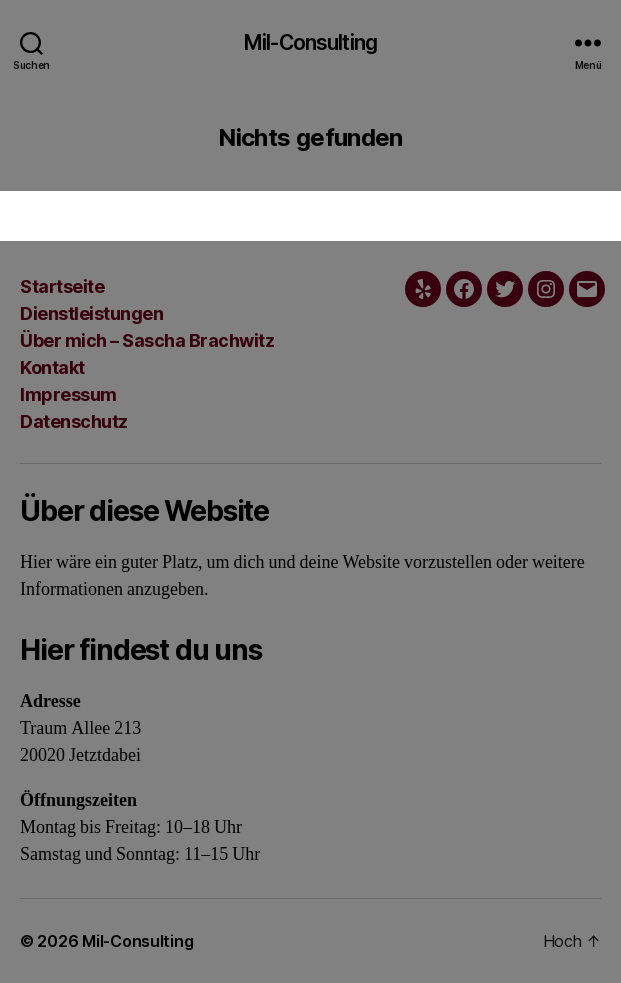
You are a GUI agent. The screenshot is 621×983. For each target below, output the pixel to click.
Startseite (62, 286)
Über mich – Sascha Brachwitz (147, 340)
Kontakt (52, 367)
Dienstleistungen (91, 313)
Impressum (68, 394)
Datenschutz (74, 421)
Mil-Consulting (310, 42)
